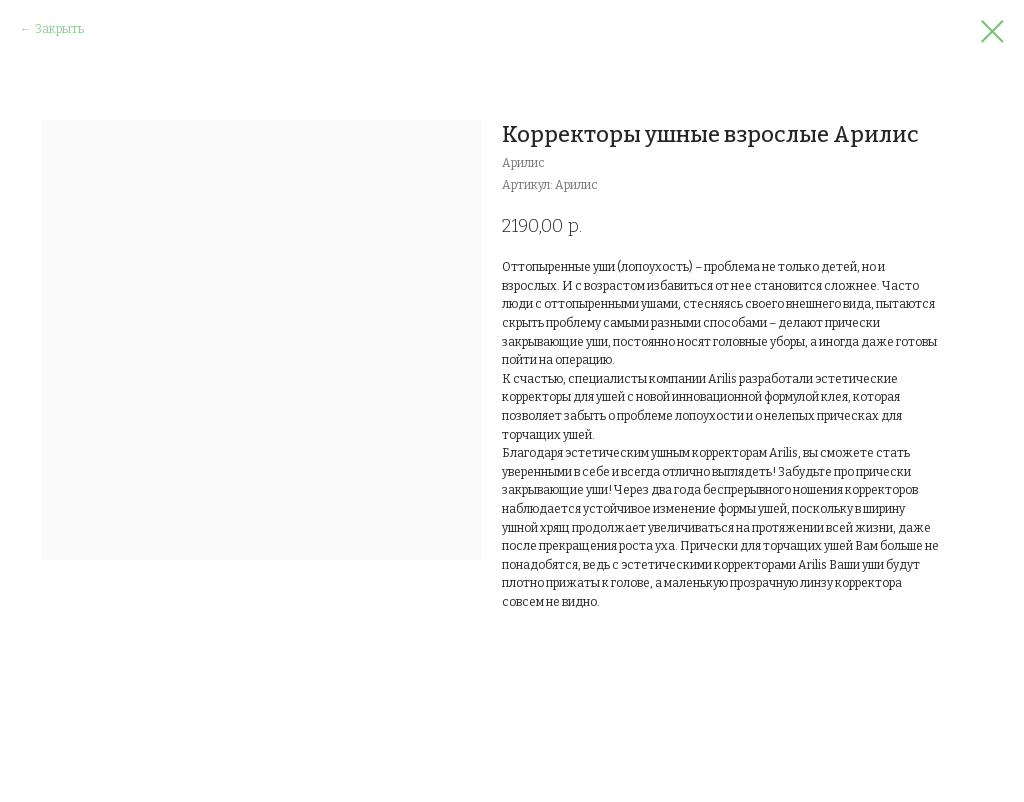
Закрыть (59, 29)
